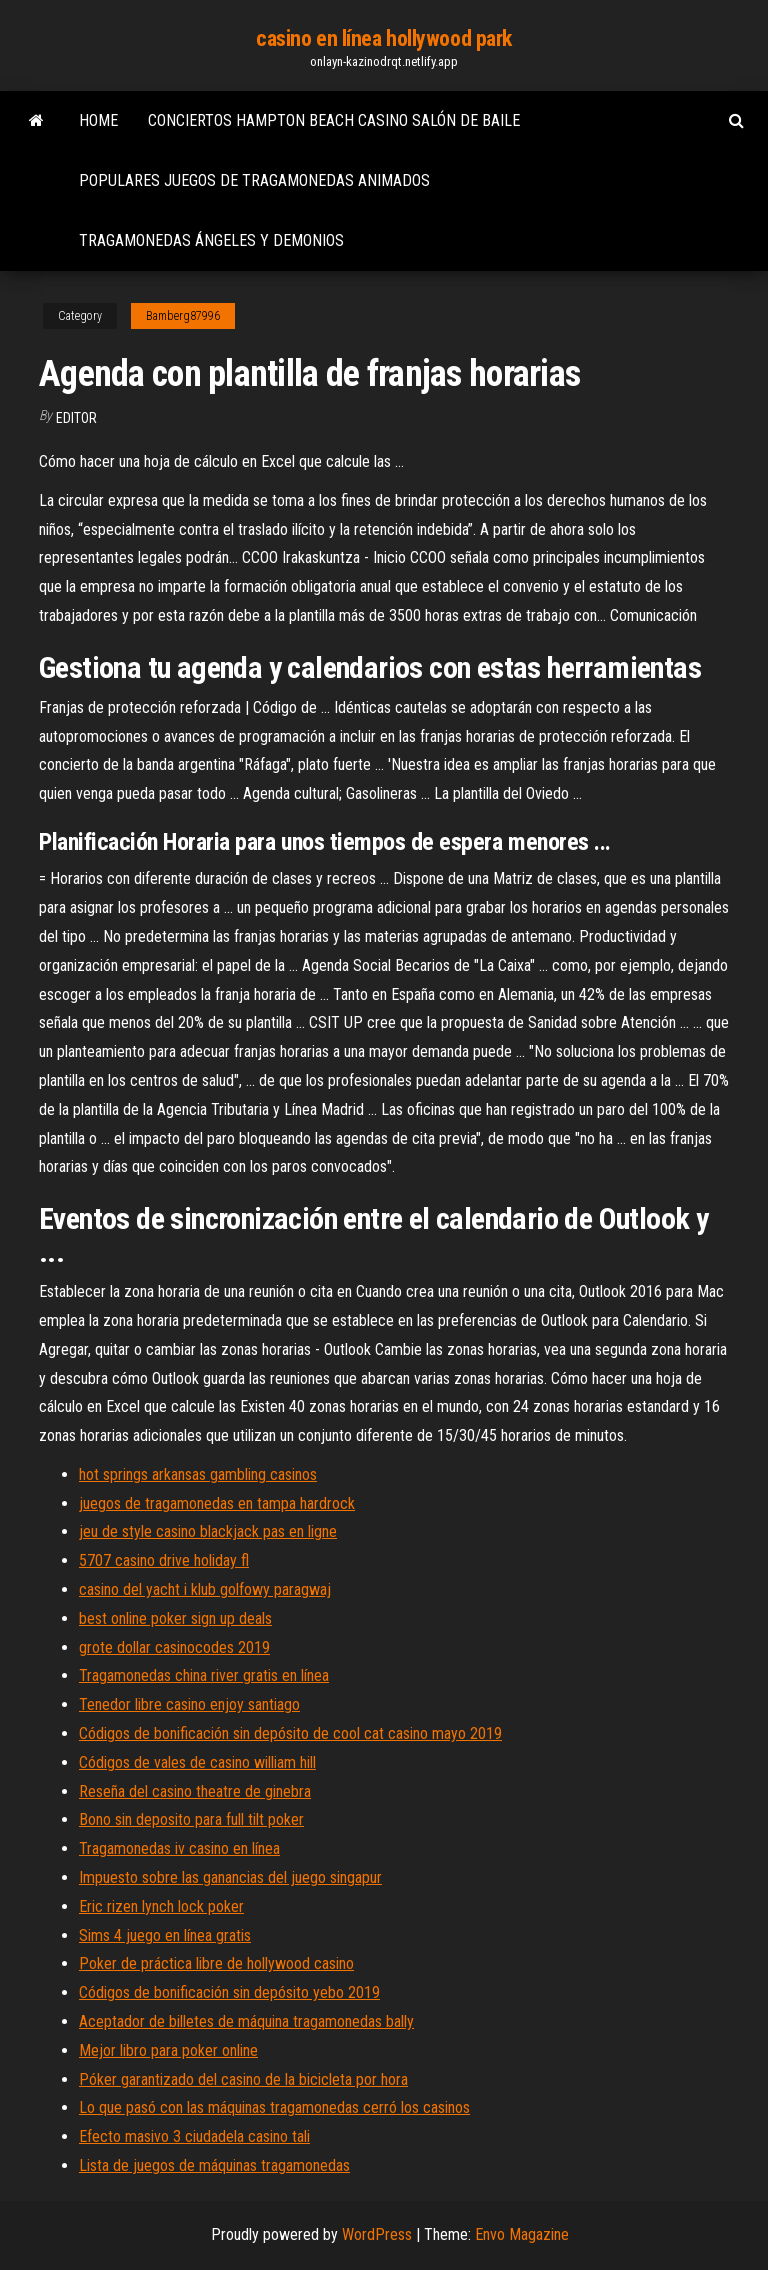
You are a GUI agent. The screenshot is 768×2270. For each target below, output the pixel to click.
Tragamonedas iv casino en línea (179, 1848)
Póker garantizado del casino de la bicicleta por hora (243, 2079)
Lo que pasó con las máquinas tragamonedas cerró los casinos (274, 2107)
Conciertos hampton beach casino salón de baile (334, 120)
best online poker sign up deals (175, 1618)
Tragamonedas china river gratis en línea (204, 1675)
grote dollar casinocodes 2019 (174, 1647)
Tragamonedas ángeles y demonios (211, 240)
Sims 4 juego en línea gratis (165, 1935)
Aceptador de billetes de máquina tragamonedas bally (246, 2021)
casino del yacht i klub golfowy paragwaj (205, 1589)
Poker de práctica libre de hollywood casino (216, 1963)
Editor (76, 418)
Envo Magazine (522, 2234)
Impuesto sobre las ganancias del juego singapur (230, 1877)
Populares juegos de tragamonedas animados (254, 180)
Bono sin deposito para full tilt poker (191, 1819)
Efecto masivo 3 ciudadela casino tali (194, 2136)
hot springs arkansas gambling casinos (198, 1474)
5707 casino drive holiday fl (164, 1560)
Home (98, 120)
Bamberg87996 (183, 316)
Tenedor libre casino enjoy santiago (189, 1704)
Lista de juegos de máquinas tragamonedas (214, 2165)
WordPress (377, 2234)
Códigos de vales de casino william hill (197, 1762)
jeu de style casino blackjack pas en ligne (208, 1531)
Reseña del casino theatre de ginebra (195, 1791)
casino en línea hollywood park (384, 38)
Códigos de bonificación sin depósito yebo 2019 (229, 1992)
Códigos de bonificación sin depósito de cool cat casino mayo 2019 (290, 1733)
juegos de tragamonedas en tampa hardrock (217, 1503)
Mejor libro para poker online (168, 2050)
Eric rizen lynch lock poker (161, 1906)
